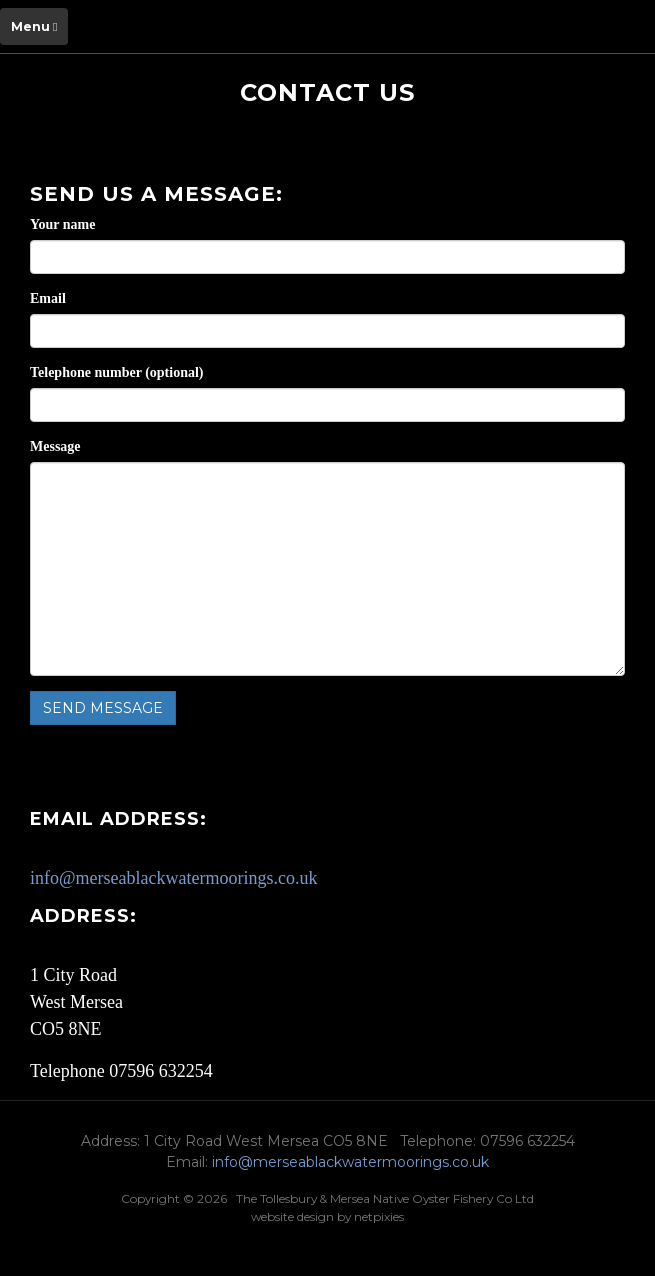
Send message (103, 708)
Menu (34, 26)
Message (55, 446)
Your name (62, 224)
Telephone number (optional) (116, 372)
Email (48, 298)
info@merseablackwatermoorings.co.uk (173, 878)
